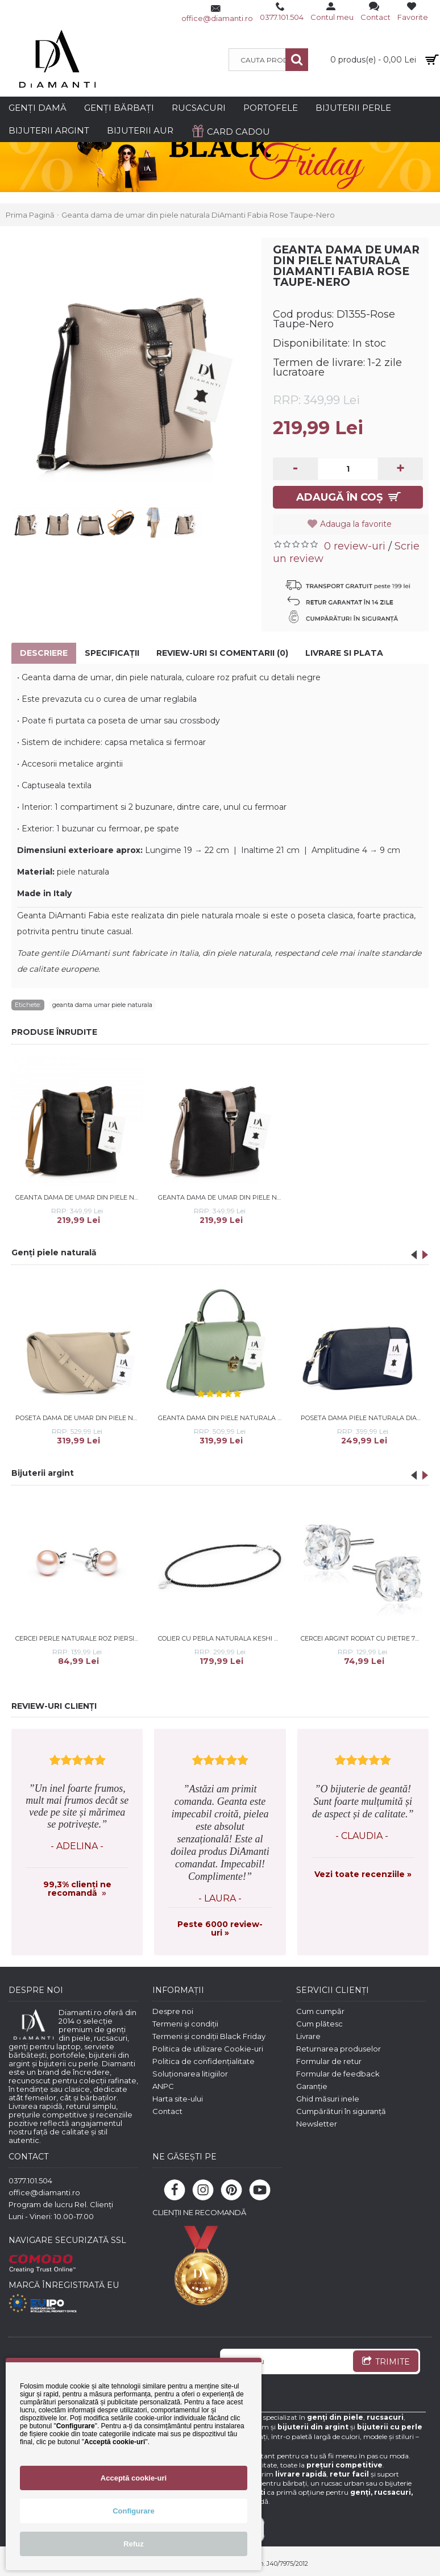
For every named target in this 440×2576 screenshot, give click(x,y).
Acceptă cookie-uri (134, 2478)
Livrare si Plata (344, 653)
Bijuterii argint (42, 1473)
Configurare (134, 2511)
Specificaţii (112, 653)
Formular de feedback (338, 2073)
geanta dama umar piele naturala (102, 1005)
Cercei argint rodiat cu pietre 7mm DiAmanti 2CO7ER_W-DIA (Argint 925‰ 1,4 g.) (364, 1638)
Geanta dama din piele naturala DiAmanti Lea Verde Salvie (221, 1418)
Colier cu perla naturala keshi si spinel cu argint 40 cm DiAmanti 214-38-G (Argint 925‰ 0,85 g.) (221, 1638)
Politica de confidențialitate (203, 2061)
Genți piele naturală (54, 1252)
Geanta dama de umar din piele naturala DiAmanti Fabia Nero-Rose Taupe (221, 1197)
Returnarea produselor (338, 2048)
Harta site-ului (177, 2098)
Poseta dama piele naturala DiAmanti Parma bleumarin (364, 1418)
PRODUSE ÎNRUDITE (54, 1032)
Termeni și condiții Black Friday (208, 2036)
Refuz (133, 2544)
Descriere (44, 653)
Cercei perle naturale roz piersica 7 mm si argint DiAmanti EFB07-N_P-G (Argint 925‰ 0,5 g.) (79, 1638)
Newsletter (316, 2123)
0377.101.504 (30, 2180)
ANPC (163, 2086)
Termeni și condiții (185, 2023)
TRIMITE (386, 2362)
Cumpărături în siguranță (341, 2111)
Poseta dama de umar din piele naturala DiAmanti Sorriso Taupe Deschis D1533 (79, 1418)
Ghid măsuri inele (327, 2098)
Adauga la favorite (356, 524)
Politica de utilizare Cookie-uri (207, 2048)
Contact (167, 2111)
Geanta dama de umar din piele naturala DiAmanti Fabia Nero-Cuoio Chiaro (79, 1197)
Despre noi (172, 2011)
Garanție (311, 2086)
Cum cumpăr (320, 2011)
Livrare (308, 2036)
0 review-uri (354, 546)
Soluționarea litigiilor (190, 2073)
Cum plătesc (319, 2023)
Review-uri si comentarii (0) (222, 653)
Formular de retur (329, 2061)
